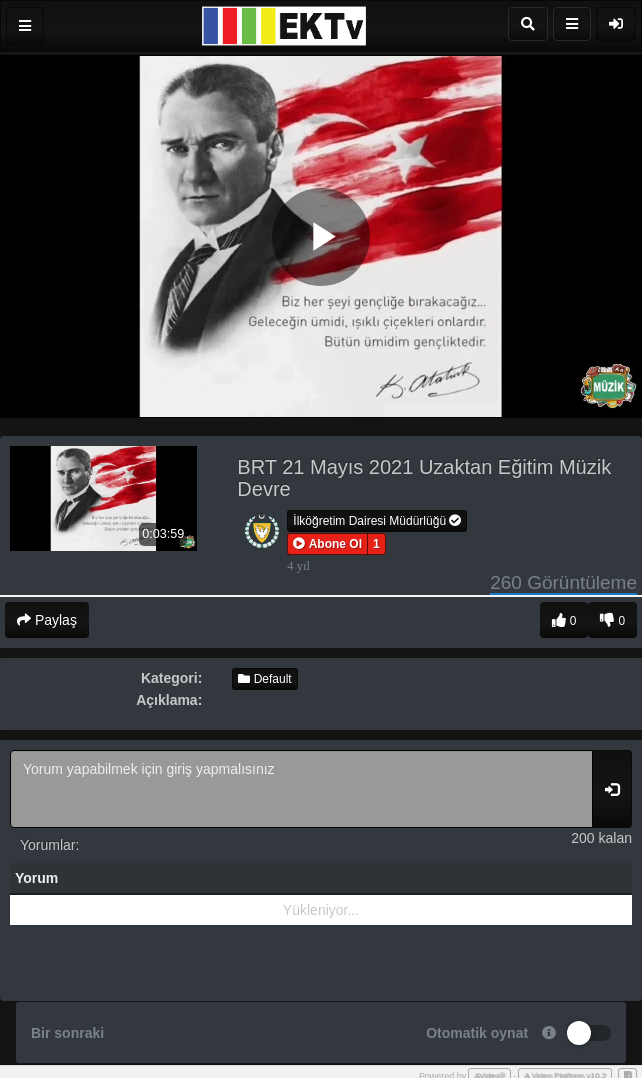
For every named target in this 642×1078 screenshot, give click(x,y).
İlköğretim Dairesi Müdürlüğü (377, 521)
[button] (327, 544)
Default (264, 679)
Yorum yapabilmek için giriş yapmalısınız (301, 789)
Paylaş (47, 620)
